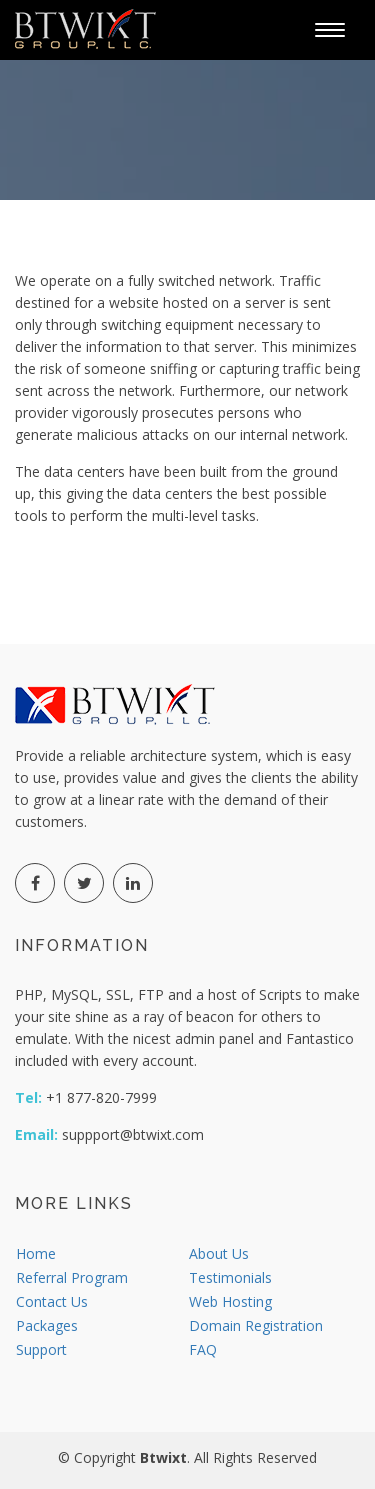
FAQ (203, 1349)
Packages (47, 1325)
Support (41, 1349)
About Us (219, 1253)
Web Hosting (230, 1301)
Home (36, 1253)
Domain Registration (256, 1325)
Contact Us (52, 1301)
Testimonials (230, 1277)
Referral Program (72, 1277)
